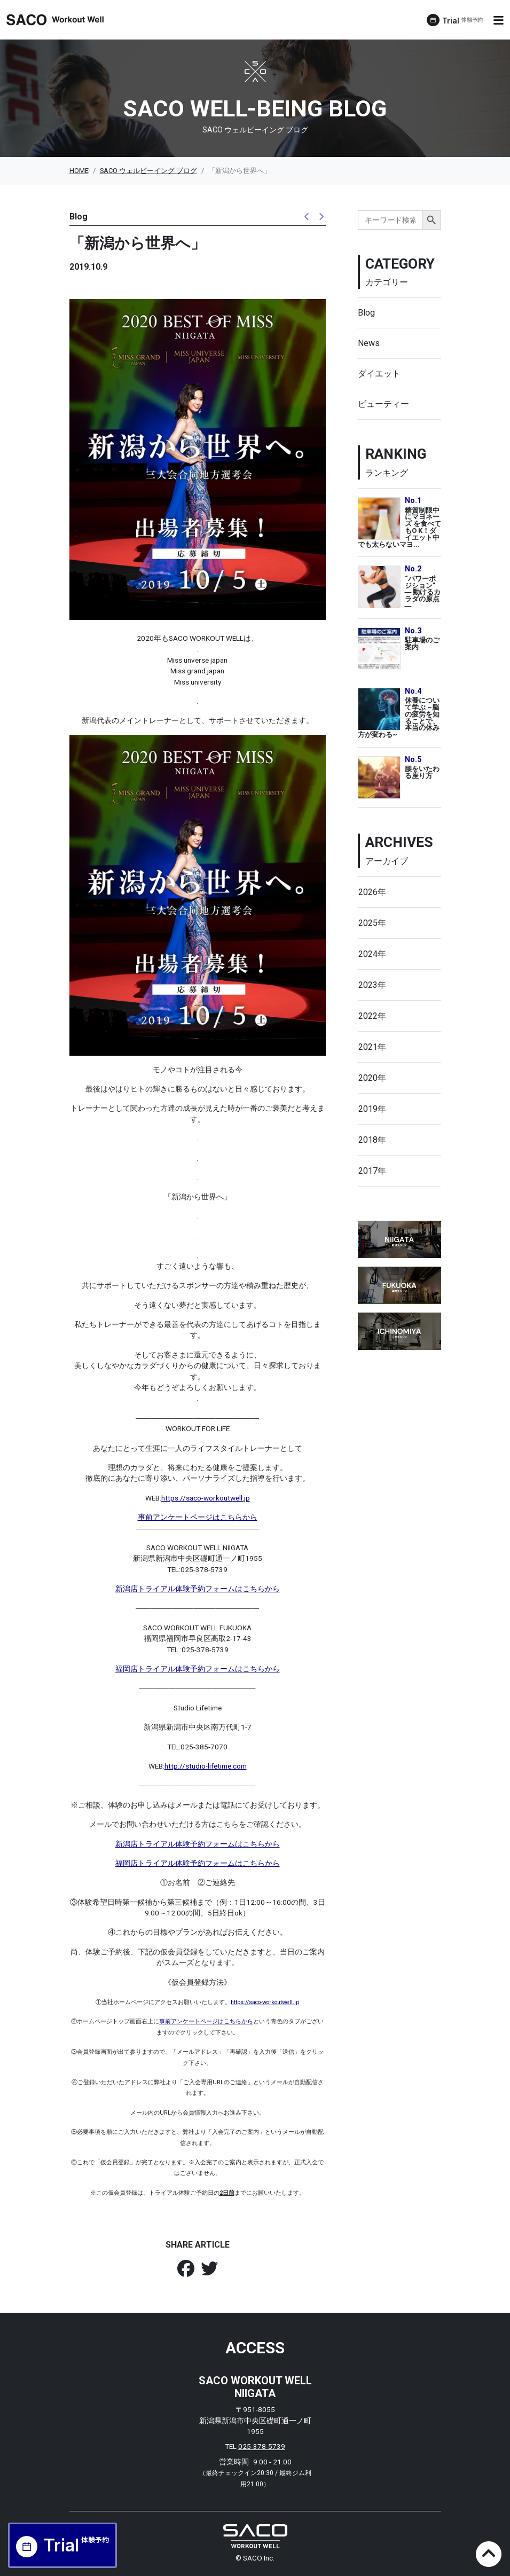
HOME (79, 171)
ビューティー (383, 404)
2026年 (372, 892)
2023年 (372, 985)
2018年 (372, 1140)
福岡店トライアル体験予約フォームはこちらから (197, 1668)
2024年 (372, 954)
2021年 (372, 1047)
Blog (366, 313)
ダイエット (379, 373)
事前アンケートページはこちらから (197, 1517)
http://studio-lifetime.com (205, 1766)
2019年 (372, 1109)
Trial (463, 21)
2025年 (372, 923)
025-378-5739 (261, 2446)
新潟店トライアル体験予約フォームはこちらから (197, 1588)
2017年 (372, 1171)
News (369, 343)
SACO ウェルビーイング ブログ (148, 171)
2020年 (372, 1078)
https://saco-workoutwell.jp (205, 1498)
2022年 (372, 1016)
